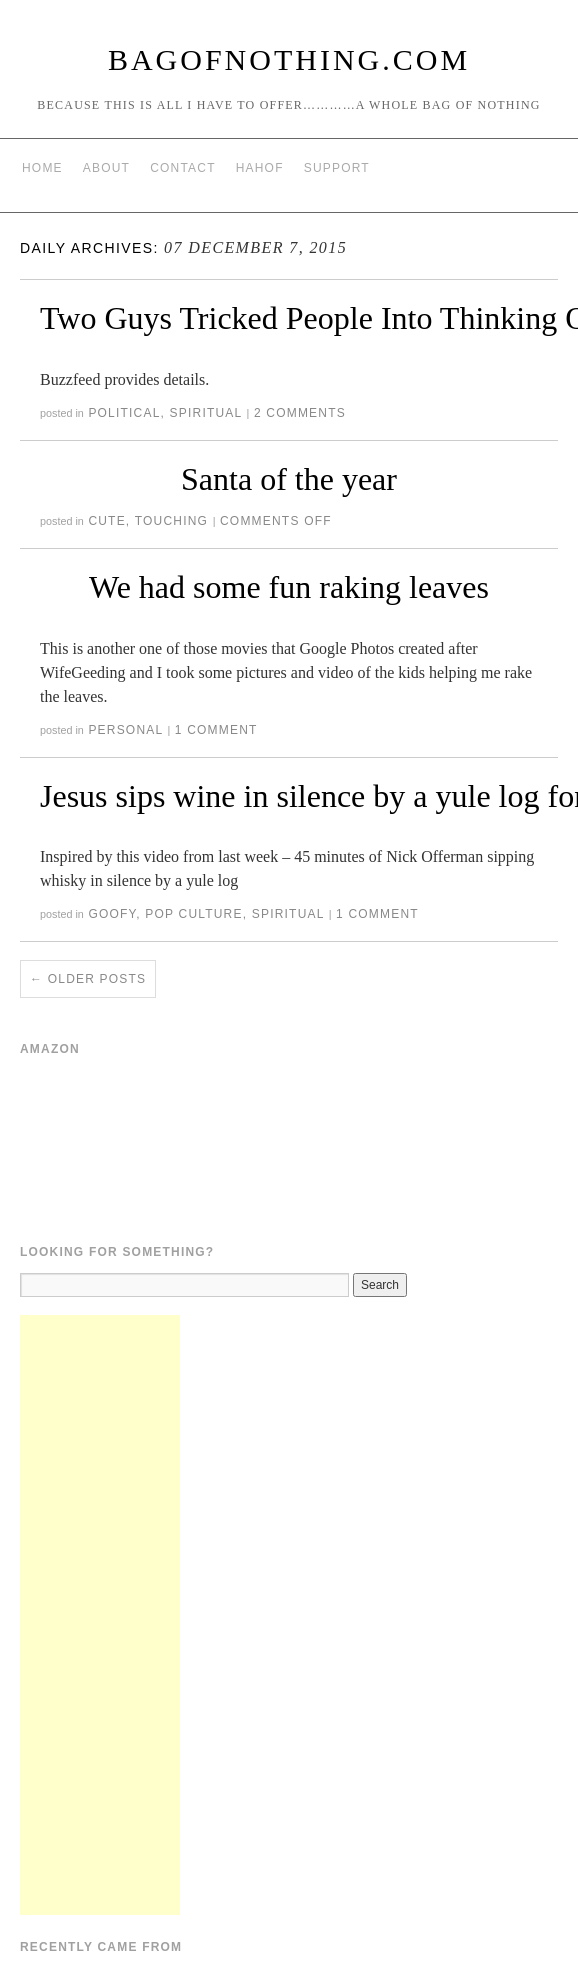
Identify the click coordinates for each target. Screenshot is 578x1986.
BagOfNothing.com (289, 59)
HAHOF (260, 168)
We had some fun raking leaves (289, 587)
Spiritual (206, 413)
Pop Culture (193, 914)
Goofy (112, 914)
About (106, 168)
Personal (125, 730)
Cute (106, 521)
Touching (171, 521)
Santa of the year (289, 479)
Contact (183, 168)
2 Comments (300, 413)
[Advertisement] (100, 1615)
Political (124, 413)
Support (337, 168)
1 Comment (216, 730)
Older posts (88, 979)
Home (42, 168)
